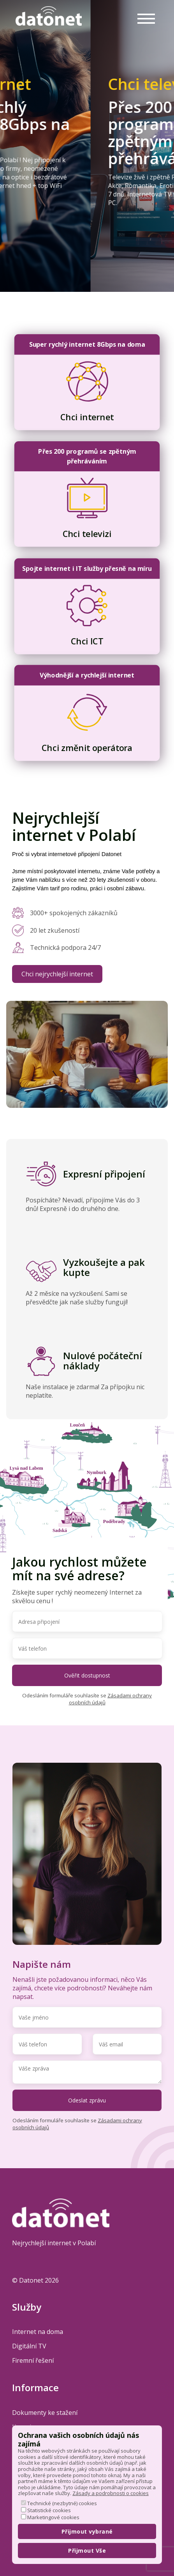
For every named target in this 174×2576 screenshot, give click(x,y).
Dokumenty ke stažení (44, 2412)
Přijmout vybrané (87, 2531)
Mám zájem (31, 213)
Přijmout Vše (87, 2550)
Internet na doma (37, 2331)
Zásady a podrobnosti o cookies (110, 2493)
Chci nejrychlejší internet (57, 974)
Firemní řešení (33, 2360)
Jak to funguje (35, 238)
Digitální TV (29, 2346)
